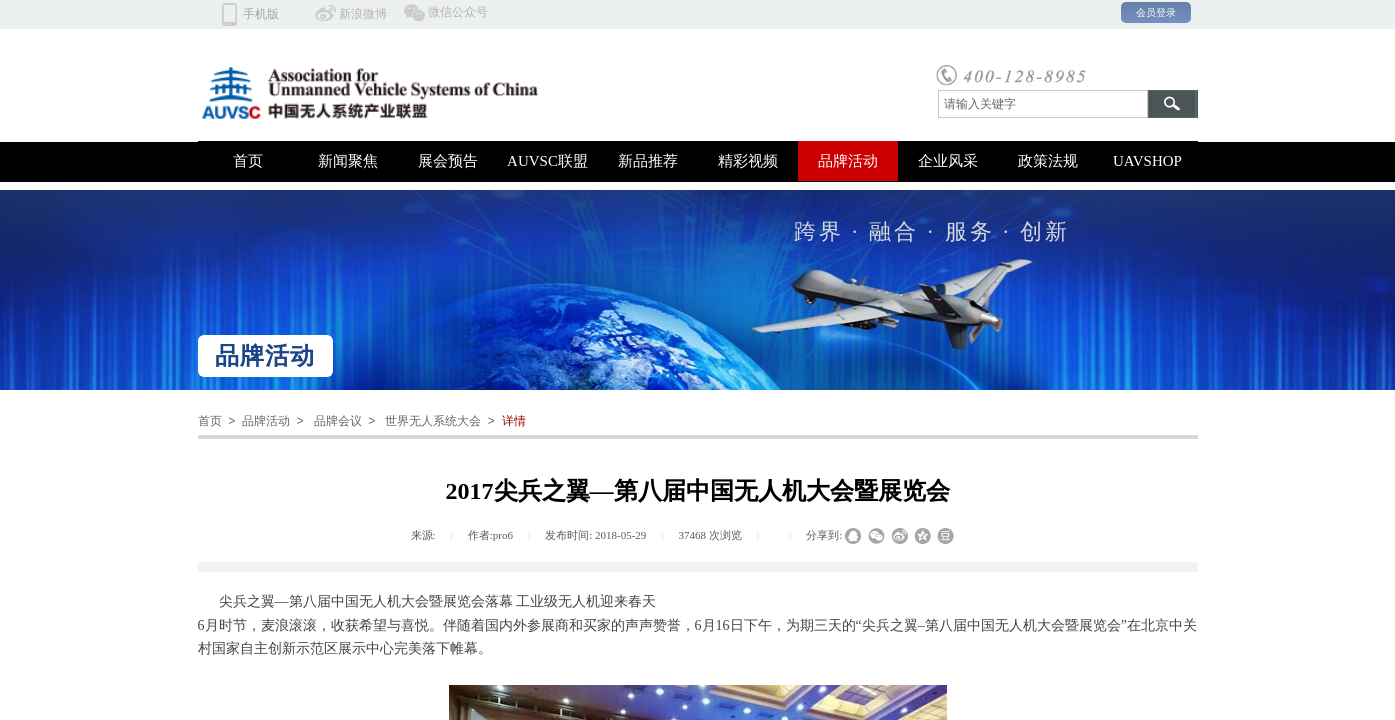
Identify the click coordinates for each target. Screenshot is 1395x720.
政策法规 (1048, 161)
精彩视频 (748, 161)
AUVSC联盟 (547, 161)
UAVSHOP (1147, 161)
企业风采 (948, 161)
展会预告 (448, 161)
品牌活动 (848, 161)
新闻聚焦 (348, 161)
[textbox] (1043, 104)
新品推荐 (648, 161)
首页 (248, 161)
